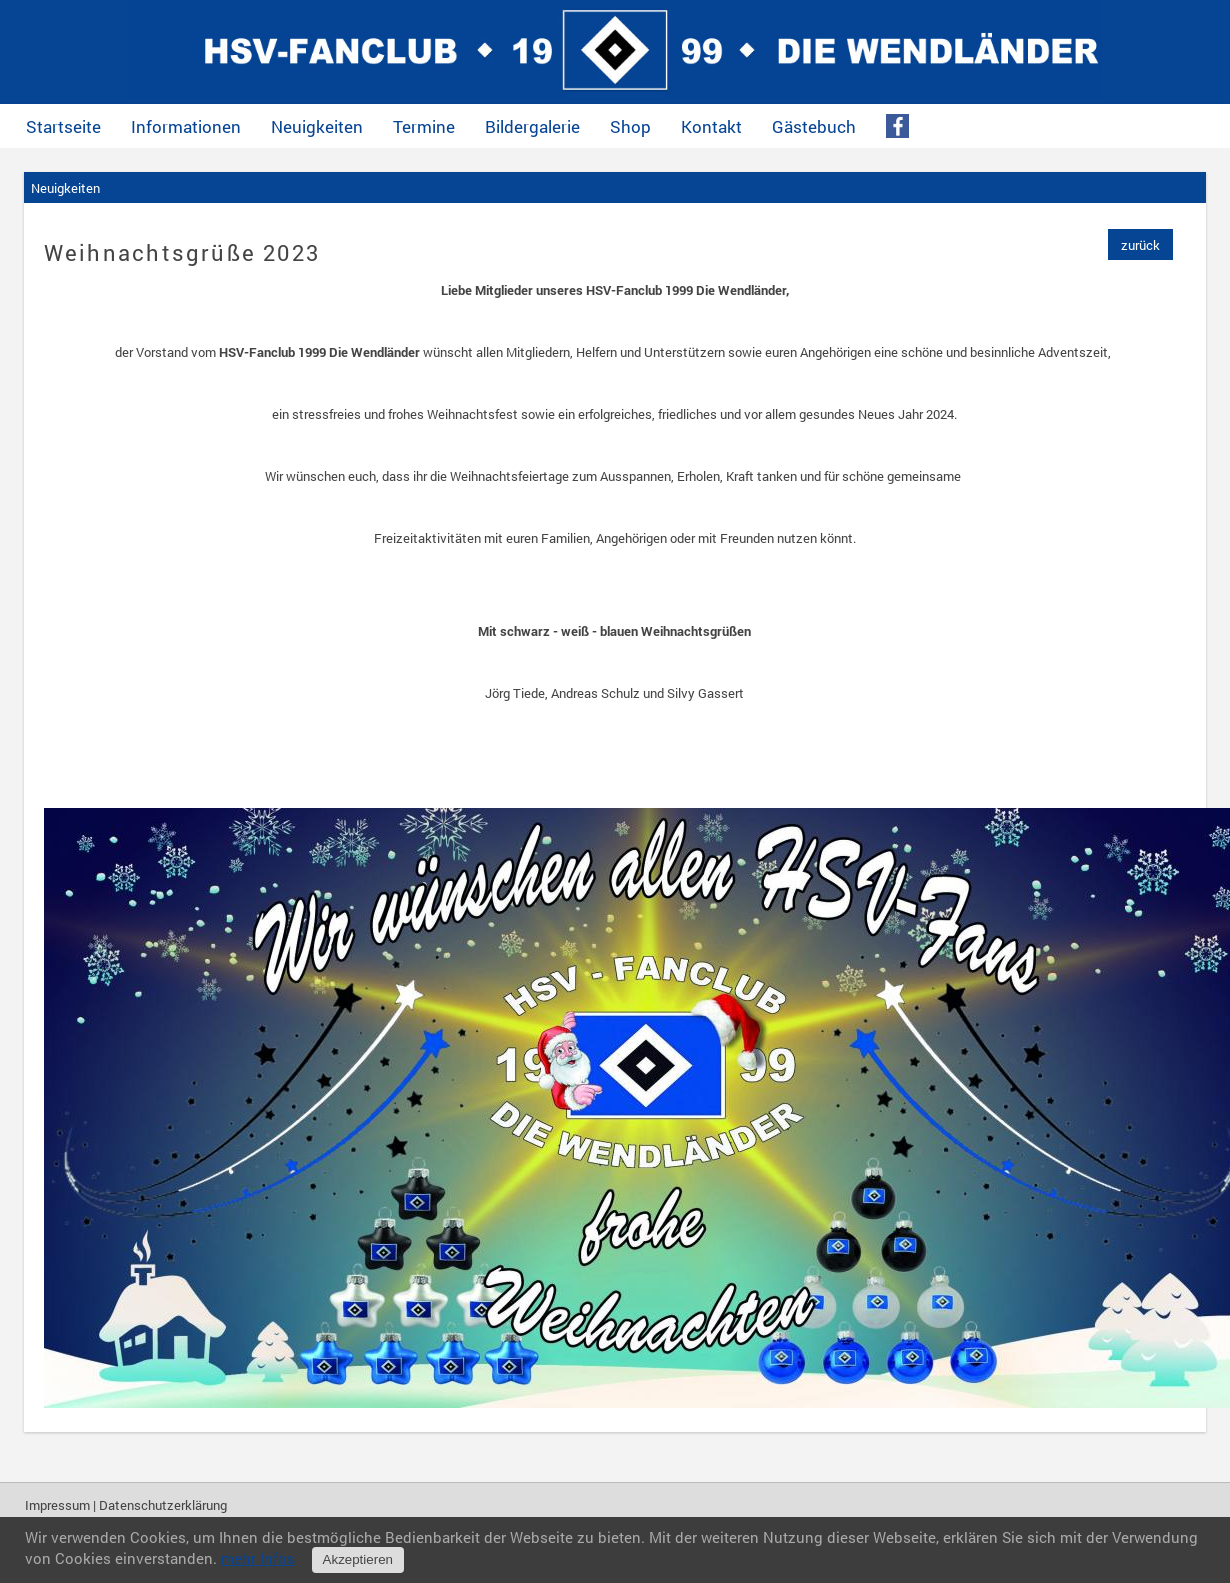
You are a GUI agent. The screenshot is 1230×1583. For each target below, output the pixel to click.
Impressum (57, 1505)
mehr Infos (258, 1558)
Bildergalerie (532, 126)
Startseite (63, 126)
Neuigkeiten (317, 126)
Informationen (186, 126)
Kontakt (711, 126)
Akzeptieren (358, 1559)
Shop (630, 126)
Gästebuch (814, 126)
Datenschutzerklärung (163, 1505)
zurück (1140, 245)
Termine (424, 126)
